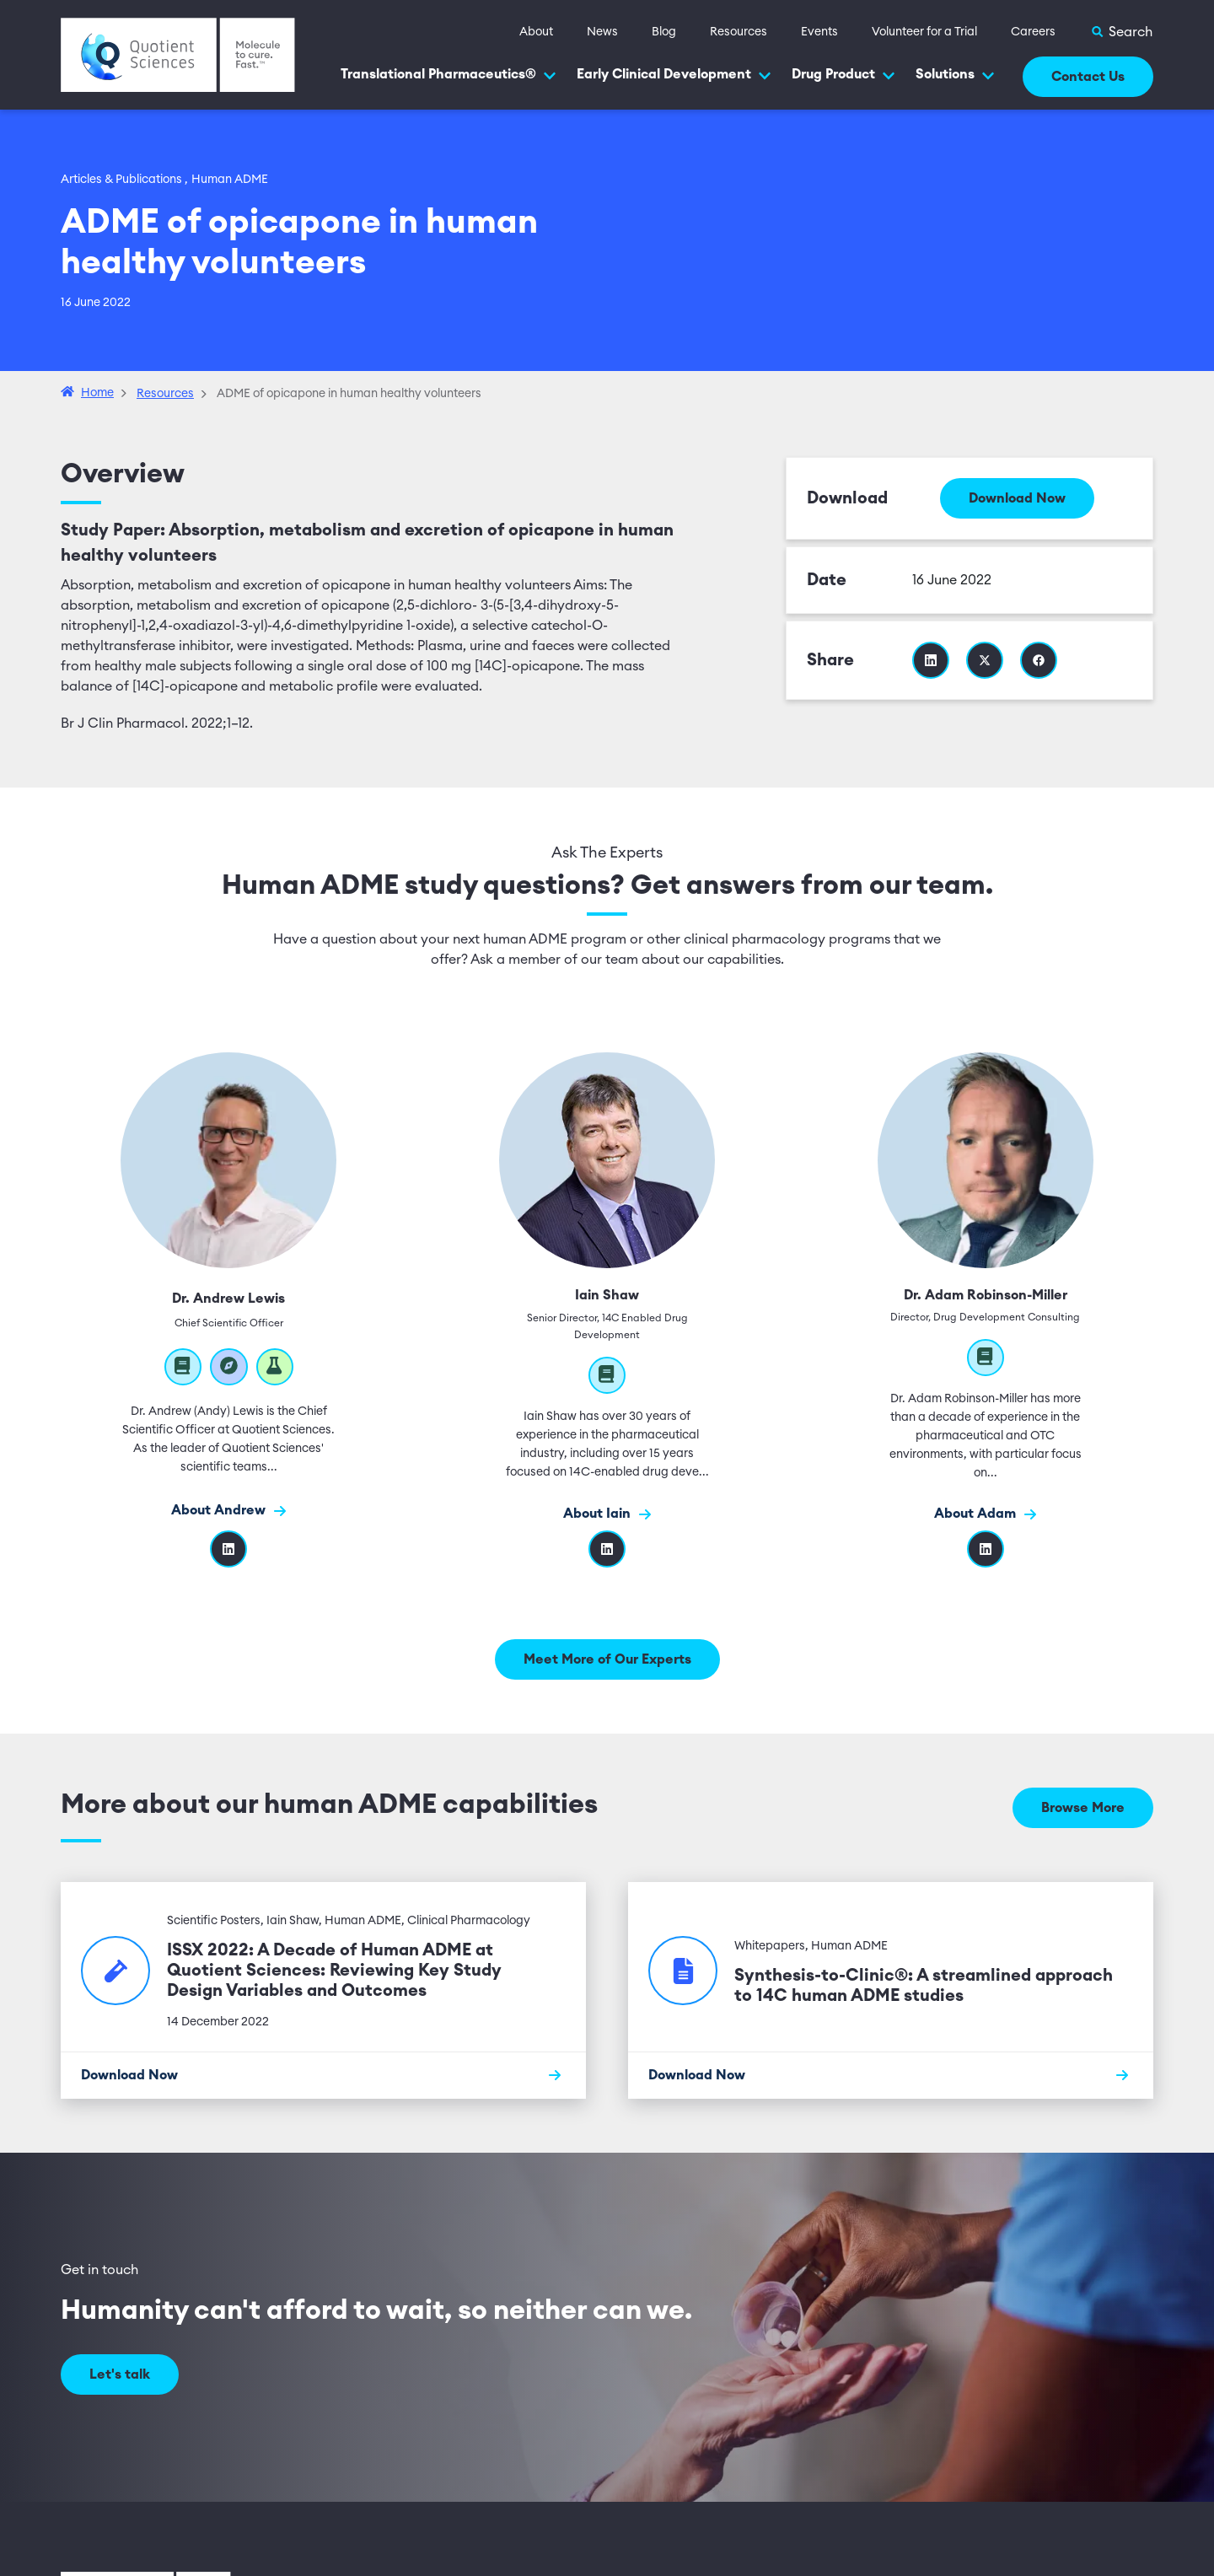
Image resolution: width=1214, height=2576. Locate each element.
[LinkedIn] (985, 1549)
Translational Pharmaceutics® (448, 75)
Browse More (1083, 1808)
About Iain (607, 1514)
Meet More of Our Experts (607, 1659)
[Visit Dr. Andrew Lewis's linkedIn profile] (228, 1549)
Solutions (955, 75)
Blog (664, 32)
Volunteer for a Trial (924, 32)
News (602, 32)
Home (97, 393)
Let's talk (119, 2374)
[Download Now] (323, 2075)
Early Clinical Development (674, 75)
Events (819, 32)
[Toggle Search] (1121, 32)
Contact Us (1088, 76)
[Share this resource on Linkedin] (930, 660)
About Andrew (228, 1510)
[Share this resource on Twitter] (984, 660)
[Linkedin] (607, 1549)
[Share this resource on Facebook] (1038, 660)
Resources (738, 32)
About (536, 32)
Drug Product (843, 75)
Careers (1033, 32)
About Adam (985, 1514)
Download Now (1017, 498)
